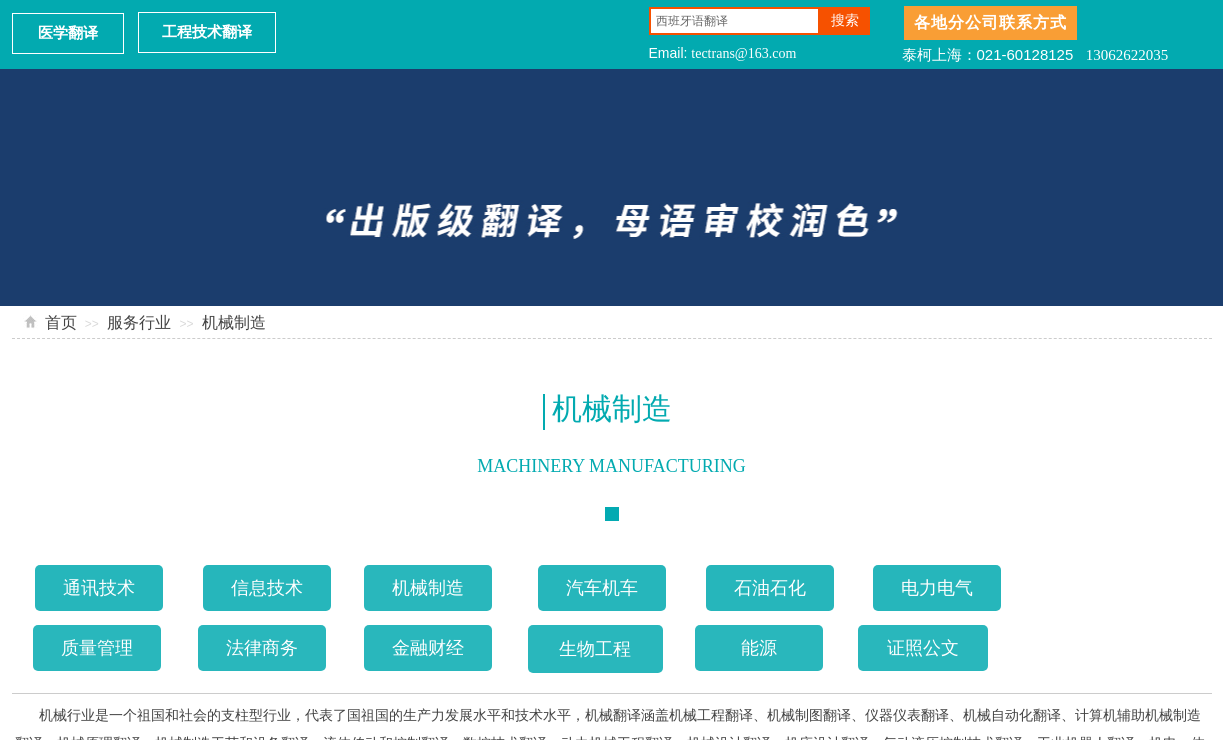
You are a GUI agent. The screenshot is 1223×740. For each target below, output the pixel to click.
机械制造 (234, 322)
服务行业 (139, 322)
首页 (61, 322)
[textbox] (734, 21)
